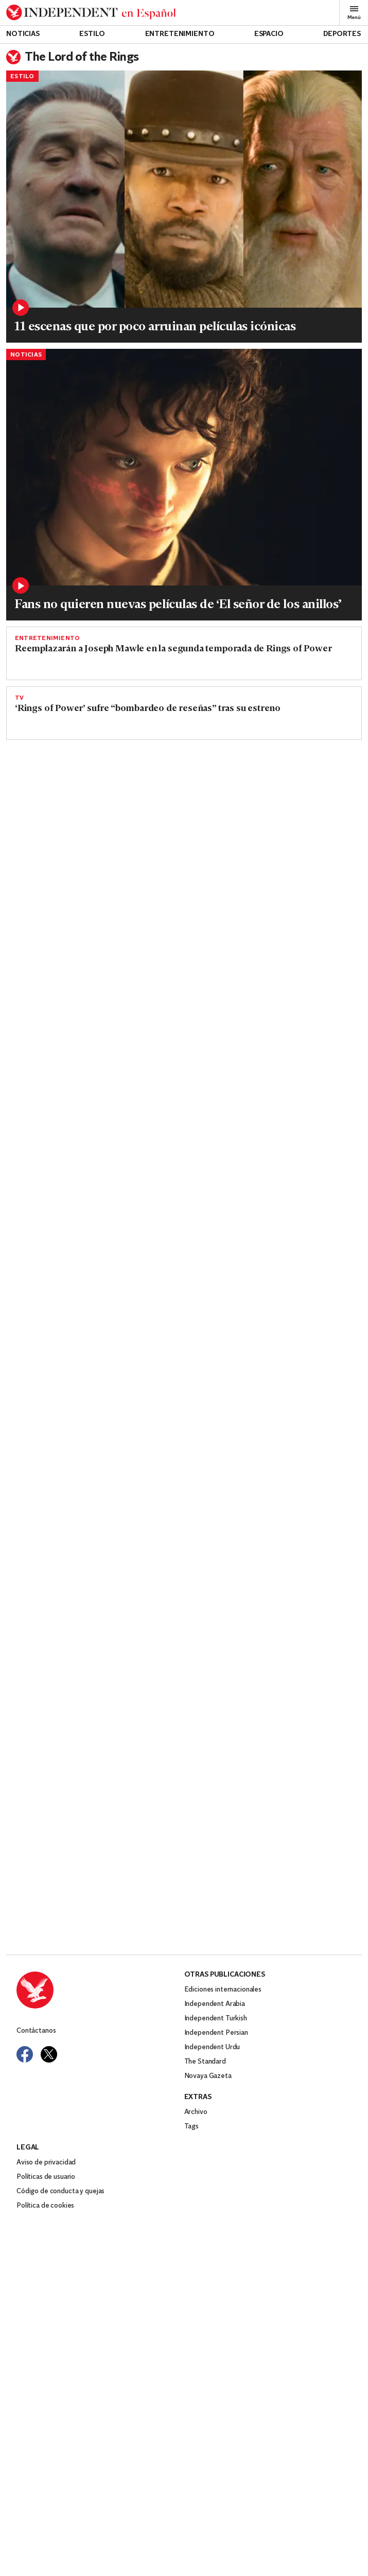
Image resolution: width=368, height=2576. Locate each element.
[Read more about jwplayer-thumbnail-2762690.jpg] (275, 1145)
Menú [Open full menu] (354, 13)
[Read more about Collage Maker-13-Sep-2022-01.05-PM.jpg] (184, 189)
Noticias (23, 34)
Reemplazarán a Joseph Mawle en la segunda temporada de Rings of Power (173, 649)
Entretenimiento (180, 34)
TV (19, 698)
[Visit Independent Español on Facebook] (24, 2100)
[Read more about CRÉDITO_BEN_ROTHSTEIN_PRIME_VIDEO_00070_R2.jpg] (275, 804)
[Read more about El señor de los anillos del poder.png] (94, 804)
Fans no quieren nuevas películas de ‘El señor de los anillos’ (178, 605)
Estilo (92, 34)
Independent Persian (216, 2079)
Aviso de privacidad (46, 2208)
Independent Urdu (212, 2093)
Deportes (342, 34)
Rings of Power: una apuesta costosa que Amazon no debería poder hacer (92, 889)
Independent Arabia (214, 2050)
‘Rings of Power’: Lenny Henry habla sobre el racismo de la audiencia (92, 1060)
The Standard (205, 2107)
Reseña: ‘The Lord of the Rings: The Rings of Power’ (271, 889)
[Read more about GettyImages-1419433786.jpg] (94, 975)
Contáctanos (36, 2077)
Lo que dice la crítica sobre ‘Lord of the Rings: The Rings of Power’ (271, 1060)
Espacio (269, 34)
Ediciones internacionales (223, 2035)
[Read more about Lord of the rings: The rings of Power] (94, 1145)
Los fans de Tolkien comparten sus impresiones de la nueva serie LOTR (166, 1279)
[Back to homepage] (91, 12)
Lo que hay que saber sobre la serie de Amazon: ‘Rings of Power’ (88, 1230)
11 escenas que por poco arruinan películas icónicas (155, 327)
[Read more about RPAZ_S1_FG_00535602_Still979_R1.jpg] (275, 975)
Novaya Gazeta (208, 2122)
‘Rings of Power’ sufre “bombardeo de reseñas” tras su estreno (148, 709)
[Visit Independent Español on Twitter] (49, 2100)
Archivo (195, 2158)
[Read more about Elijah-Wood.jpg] (184, 1809)
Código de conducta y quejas (60, 2237)
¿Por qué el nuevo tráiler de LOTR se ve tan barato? (123, 1339)
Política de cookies (45, 2251)
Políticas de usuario (45, 2223)
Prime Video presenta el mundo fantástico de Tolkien (263, 1230)
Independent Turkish (215, 2064)
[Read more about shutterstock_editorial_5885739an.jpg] (184, 467)
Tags (191, 2172)
